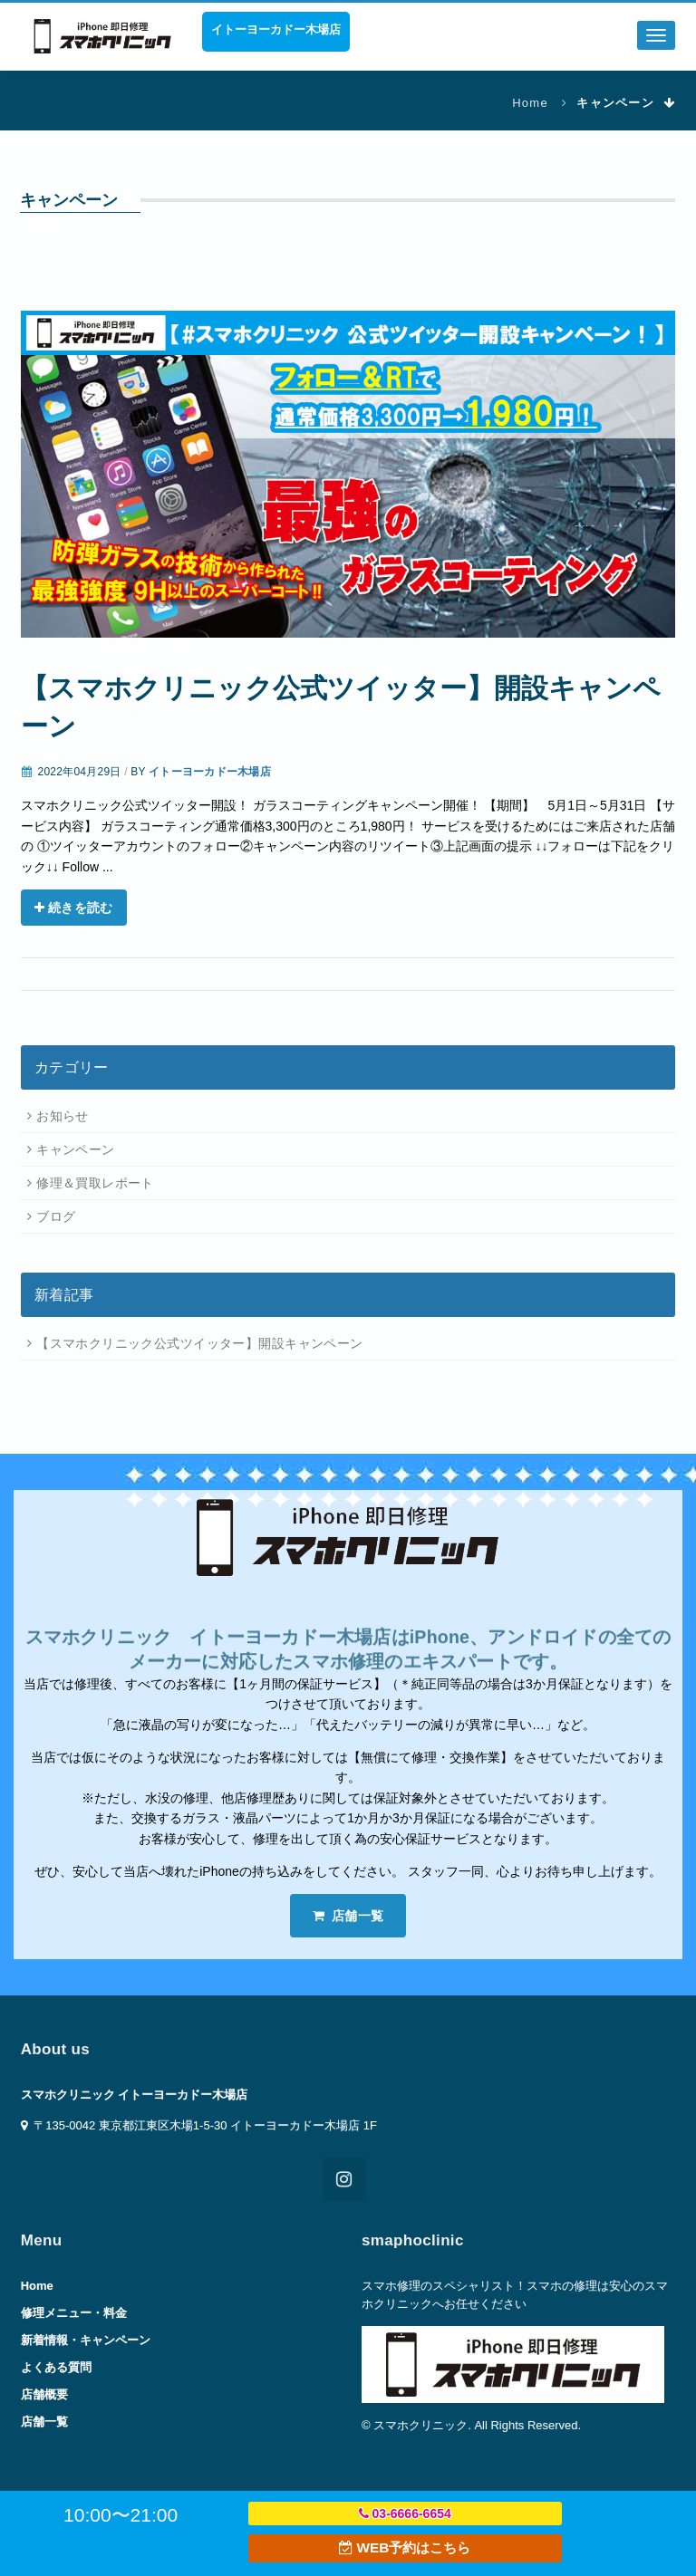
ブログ (55, 1216)
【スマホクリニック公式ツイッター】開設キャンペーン (199, 1343)
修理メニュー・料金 (74, 2313)
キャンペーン (75, 1149)
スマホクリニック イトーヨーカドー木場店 (134, 2094)
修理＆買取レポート (95, 1183)
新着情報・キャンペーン (85, 2340)
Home (530, 103)
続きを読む (73, 907)
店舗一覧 (348, 1915)
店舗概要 (44, 2394)
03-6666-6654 (405, 2513)
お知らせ (62, 1116)
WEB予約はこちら (404, 2547)
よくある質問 (56, 2367)
